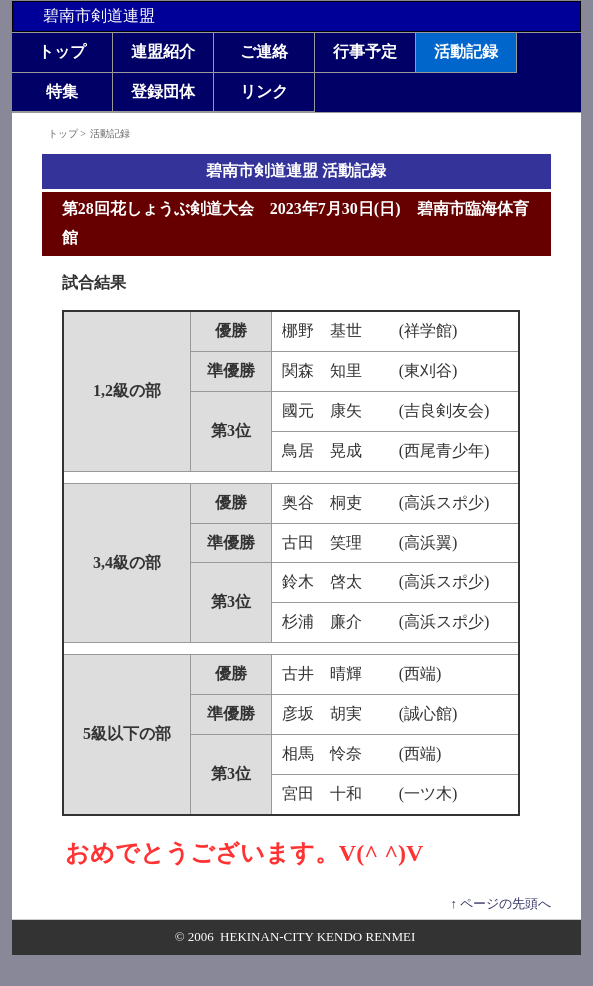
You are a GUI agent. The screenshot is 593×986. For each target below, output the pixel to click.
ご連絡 (264, 51)
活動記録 (466, 51)
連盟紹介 (163, 51)
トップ (62, 51)
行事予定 (365, 51)
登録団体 (163, 91)
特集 (62, 91)
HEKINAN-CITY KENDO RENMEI (317, 936)
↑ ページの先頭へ (500, 903)
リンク (264, 91)
